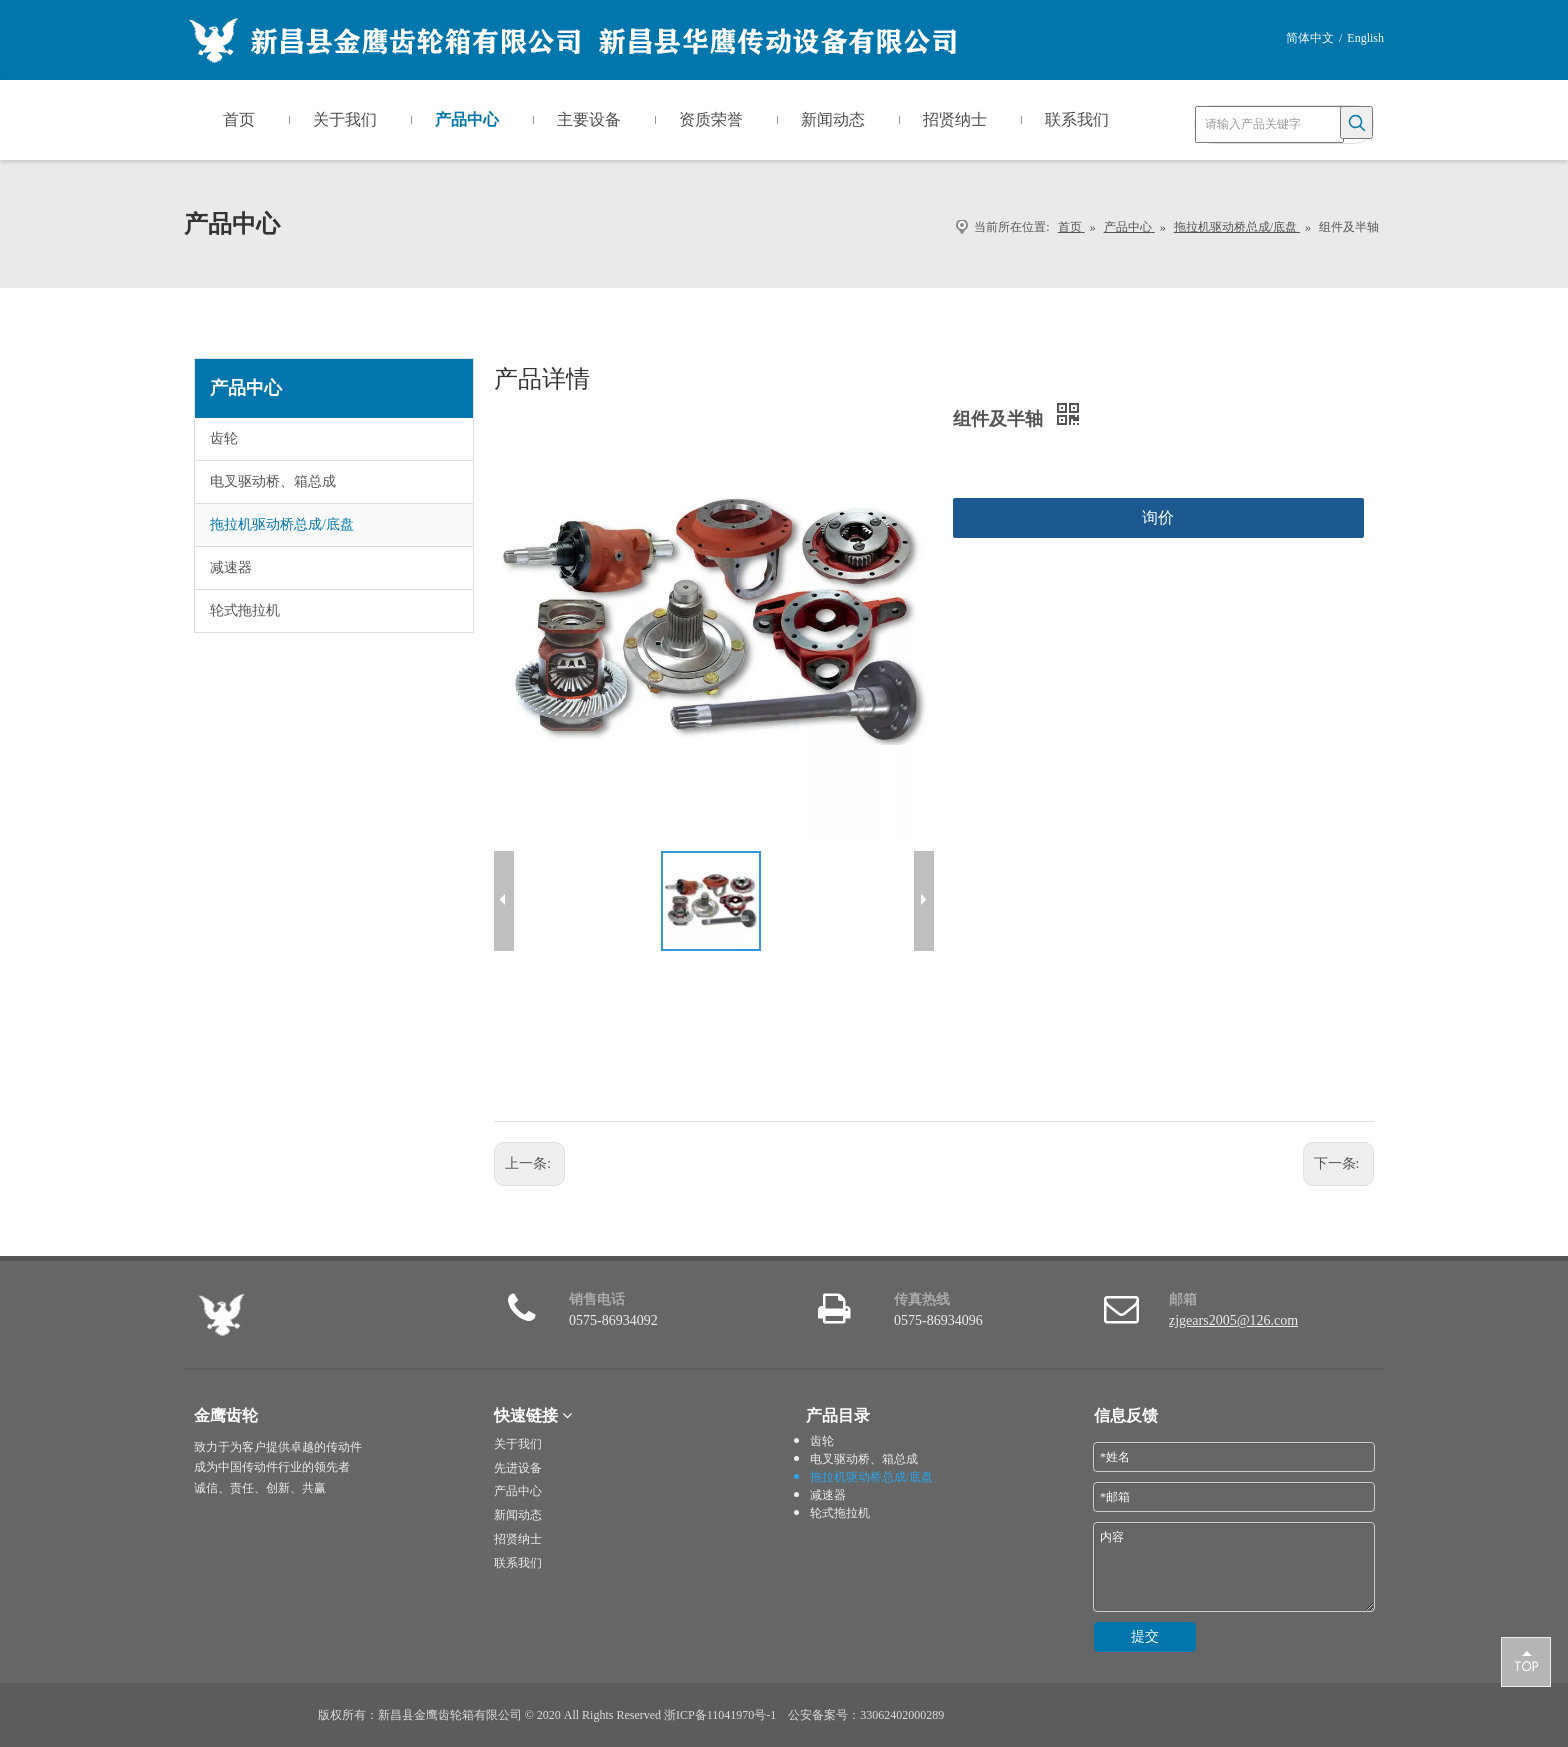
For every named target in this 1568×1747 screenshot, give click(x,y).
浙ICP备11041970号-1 (720, 1715)
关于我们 (518, 1444)
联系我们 (518, 1563)
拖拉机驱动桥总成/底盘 (282, 524)
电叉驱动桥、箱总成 (273, 481)
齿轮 (224, 438)
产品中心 (518, 1491)
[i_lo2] (1100, 1699)
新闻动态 (518, 1515)
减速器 (231, 567)
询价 (1158, 517)
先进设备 (518, 1468)
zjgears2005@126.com (1233, 1320)
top (1526, 1661)
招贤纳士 (518, 1539)
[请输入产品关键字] (1269, 124)
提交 (1145, 1636)
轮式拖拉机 (245, 610)
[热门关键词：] (1356, 122)
